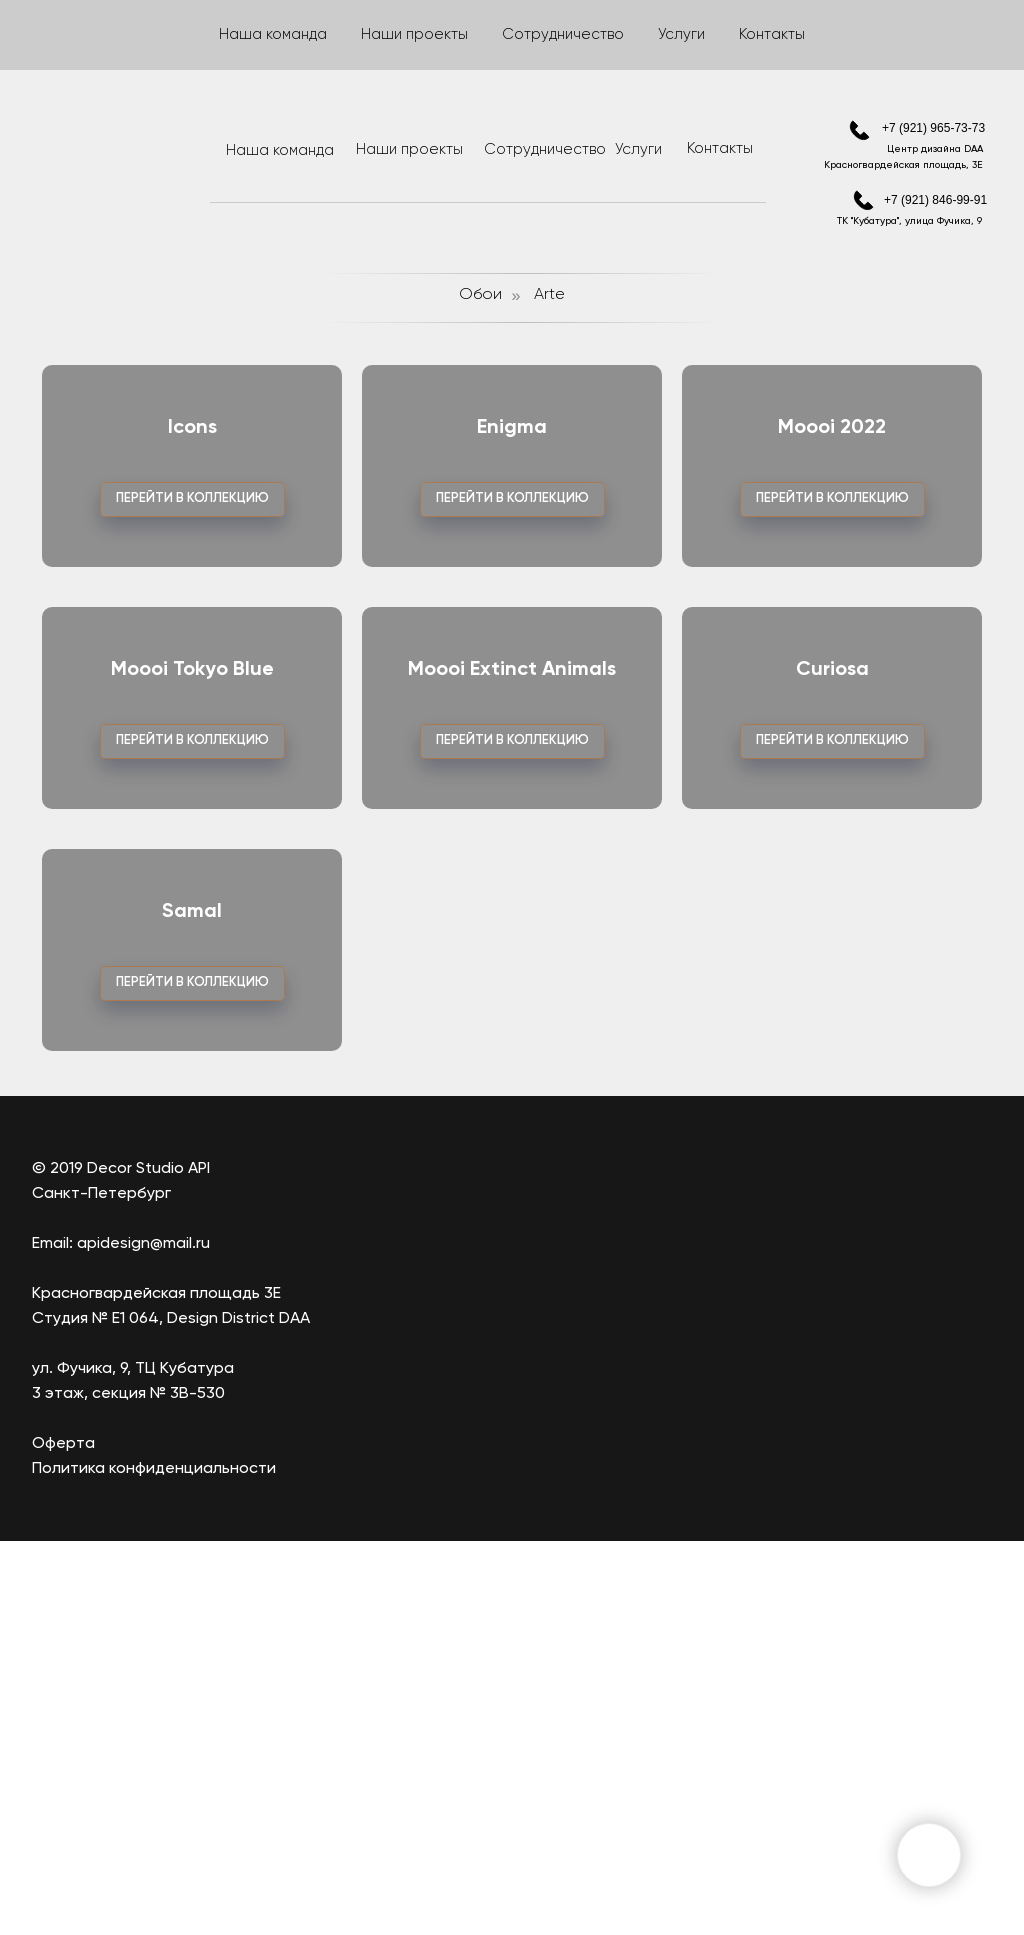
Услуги (638, 149)
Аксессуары (903, 34)
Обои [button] (317, 34)
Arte (549, 295)
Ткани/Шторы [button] (125, 34)
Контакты (720, 148)
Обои (480, 295)
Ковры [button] (802, 34)
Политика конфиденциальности (154, 1863)
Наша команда (280, 150)
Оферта (63, 1838)
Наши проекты (409, 149)
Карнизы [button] (716, 34)
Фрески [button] (235, 34)
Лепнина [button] (536, 34)
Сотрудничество (545, 149)
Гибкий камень (421, 34)
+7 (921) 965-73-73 (933, 128)
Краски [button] (627, 34)
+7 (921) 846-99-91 (935, 200)
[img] (859, 130)
